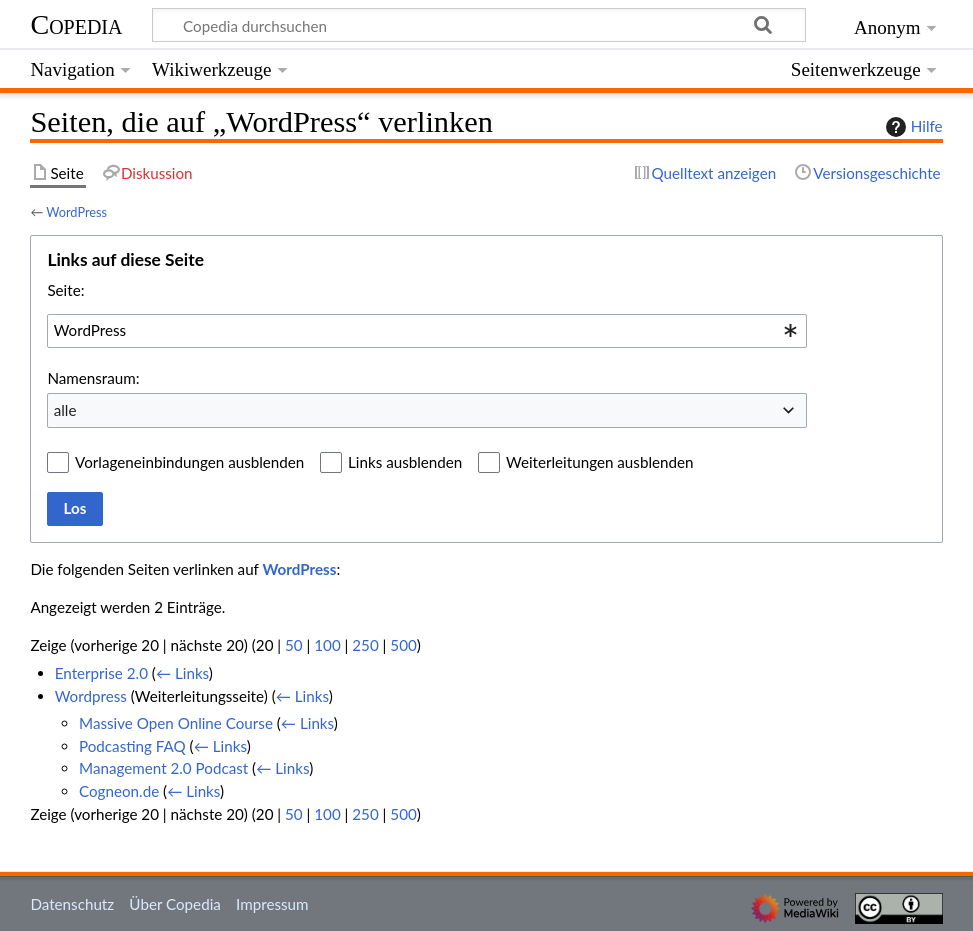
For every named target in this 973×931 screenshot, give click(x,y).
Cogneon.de (119, 791)
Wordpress (91, 696)
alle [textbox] (65, 410)
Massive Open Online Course (176, 723)
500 (403, 645)
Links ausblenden (405, 462)
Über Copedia (174, 904)
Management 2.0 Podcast (163, 768)
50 (294, 645)
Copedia (76, 24)
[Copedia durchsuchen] (479, 25)
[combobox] (427, 331)
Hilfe (912, 127)
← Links (182, 673)
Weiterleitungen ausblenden (599, 462)
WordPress (76, 212)
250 (365, 645)
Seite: (65, 290)
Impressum (272, 904)
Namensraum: (93, 378)
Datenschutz (72, 904)
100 (327, 645)
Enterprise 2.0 (101, 673)
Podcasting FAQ (132, 746)
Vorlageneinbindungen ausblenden (189, 462)
